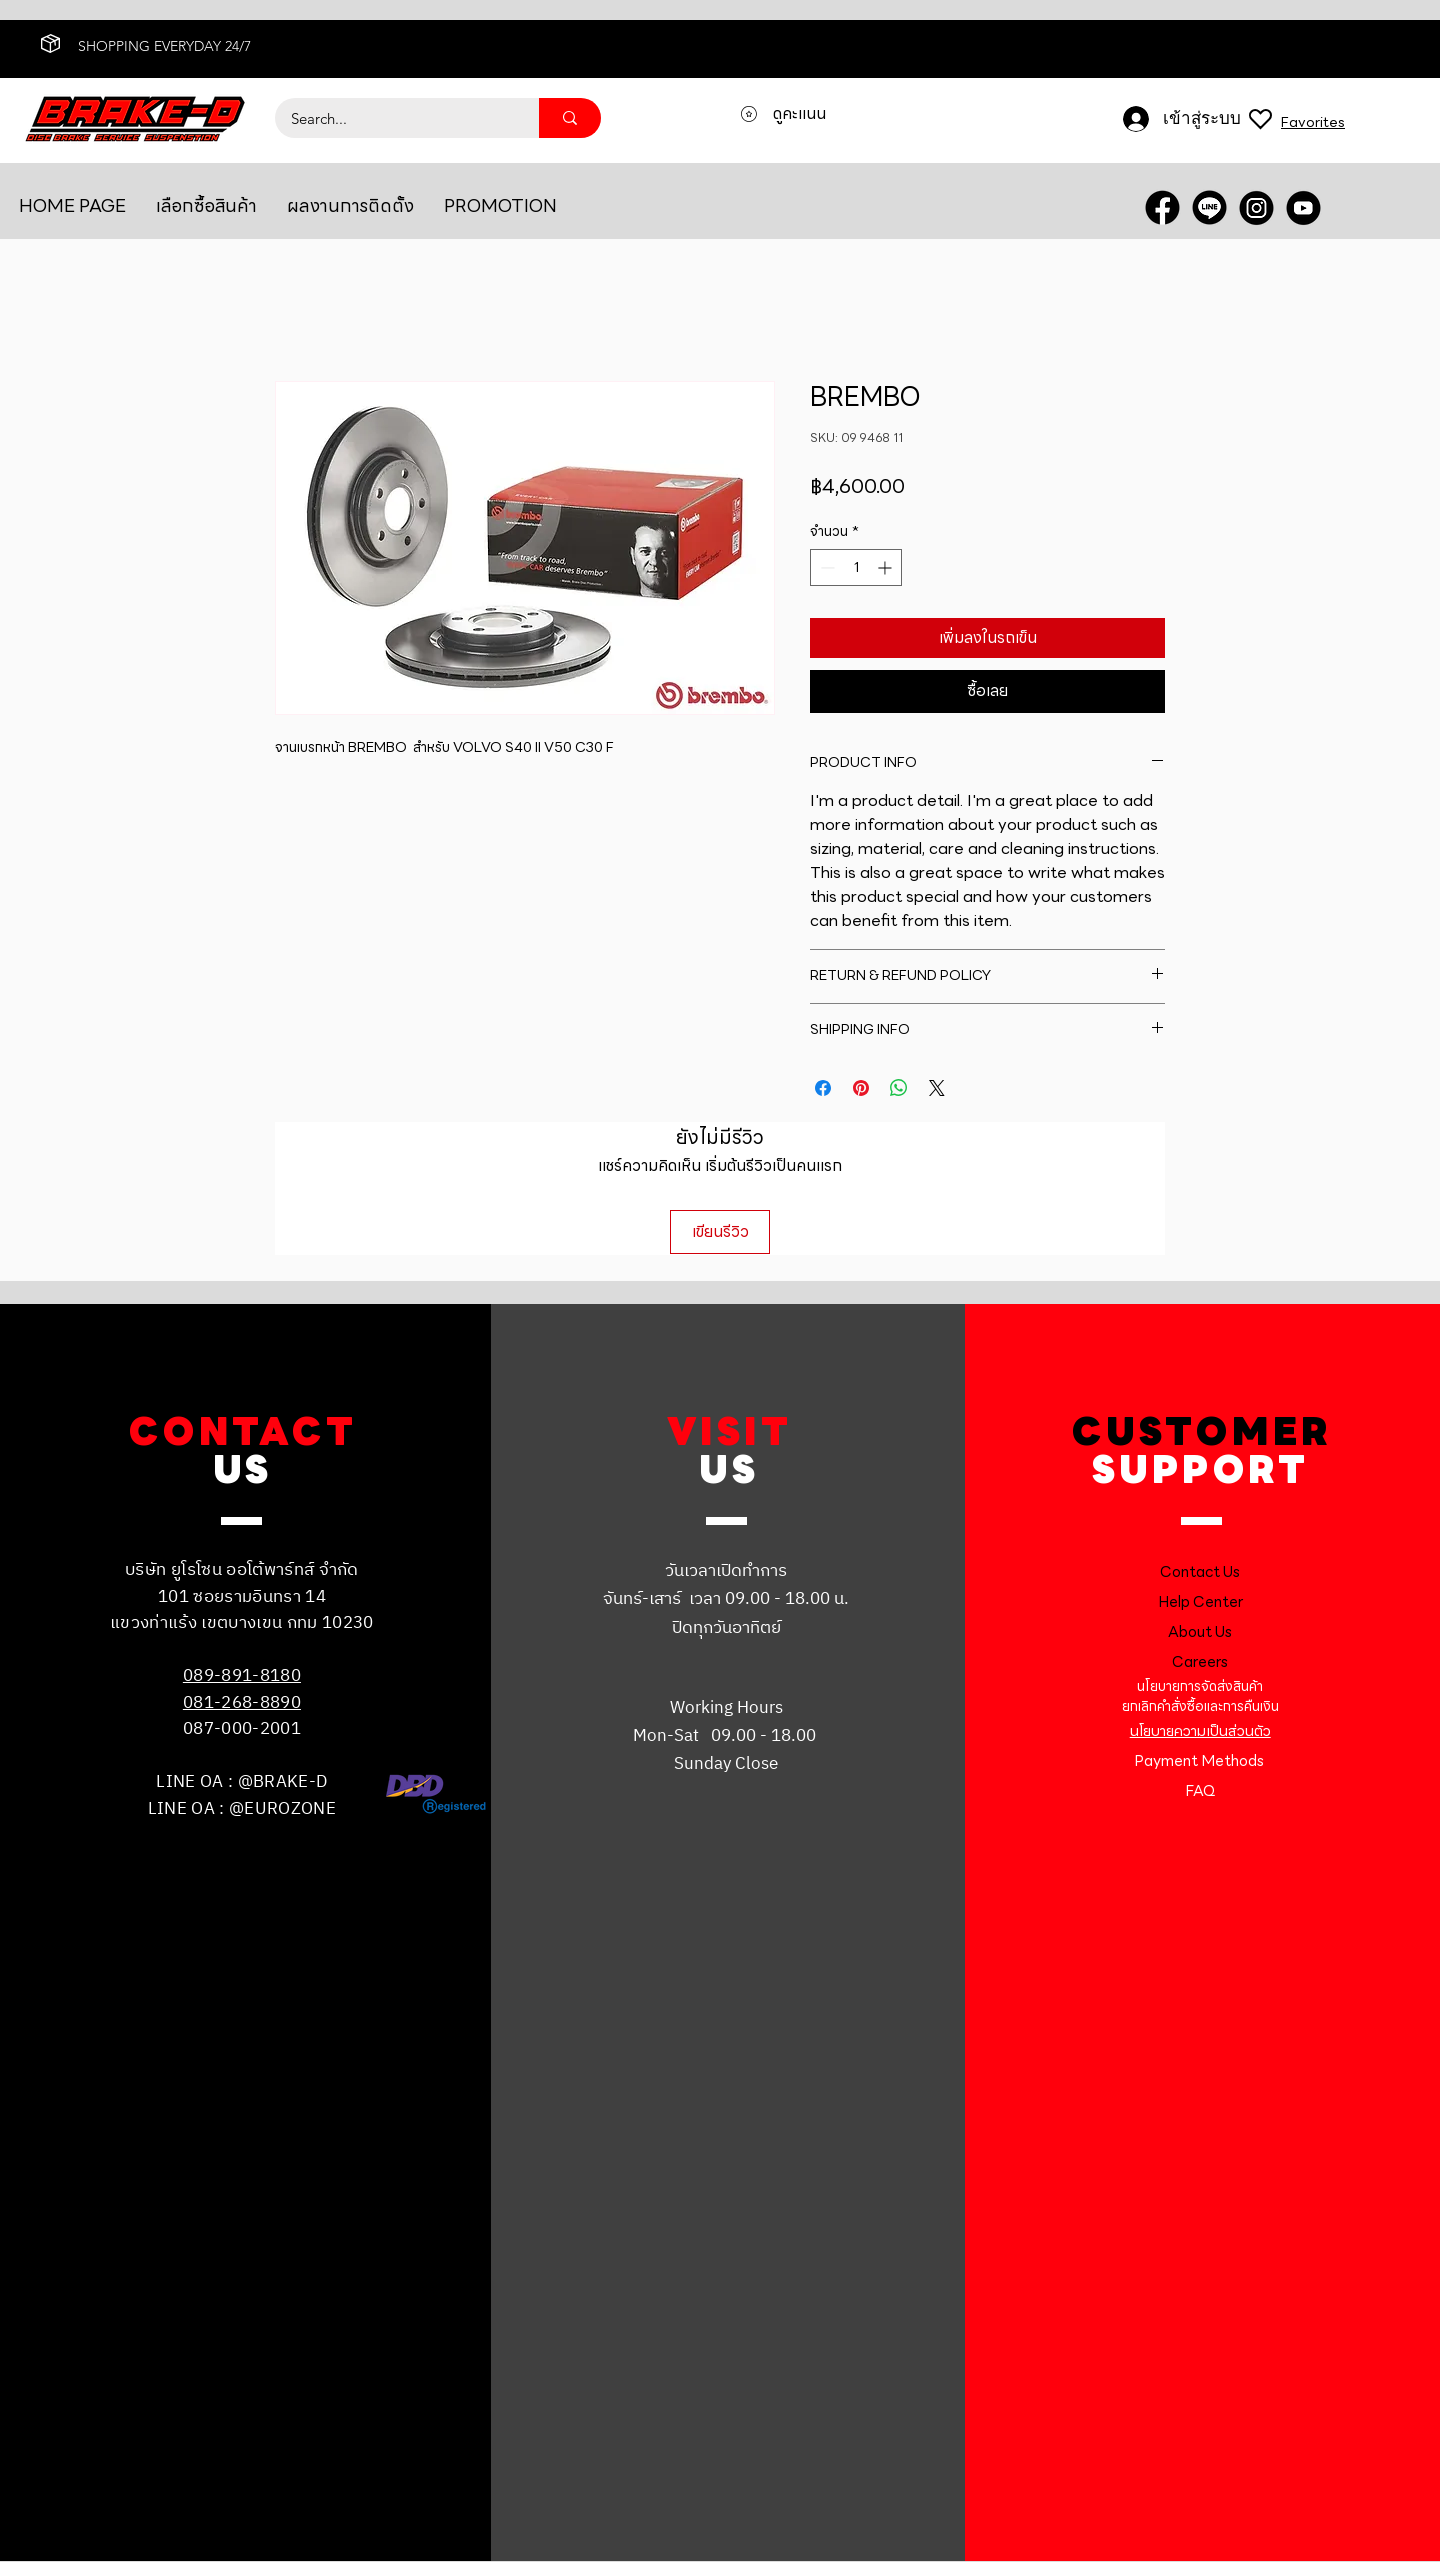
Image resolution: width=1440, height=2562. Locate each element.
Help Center (1200, 1602)
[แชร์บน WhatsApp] (899, 1088)
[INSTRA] (1256, 207)
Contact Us (1200, 1572)
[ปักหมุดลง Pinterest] (861, 1088)
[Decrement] (825, 567)
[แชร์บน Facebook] (823, 1088)
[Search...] (394, 118)
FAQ (1200, 1791)
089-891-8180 (242, 1676)
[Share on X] (937, 1088)
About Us (1200, 1632)
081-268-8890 (242, 1703)
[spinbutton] (856, 567)
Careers (1200, 1662)
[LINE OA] (1209, 207)
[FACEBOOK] (1162, 207)
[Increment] (886, 567)
